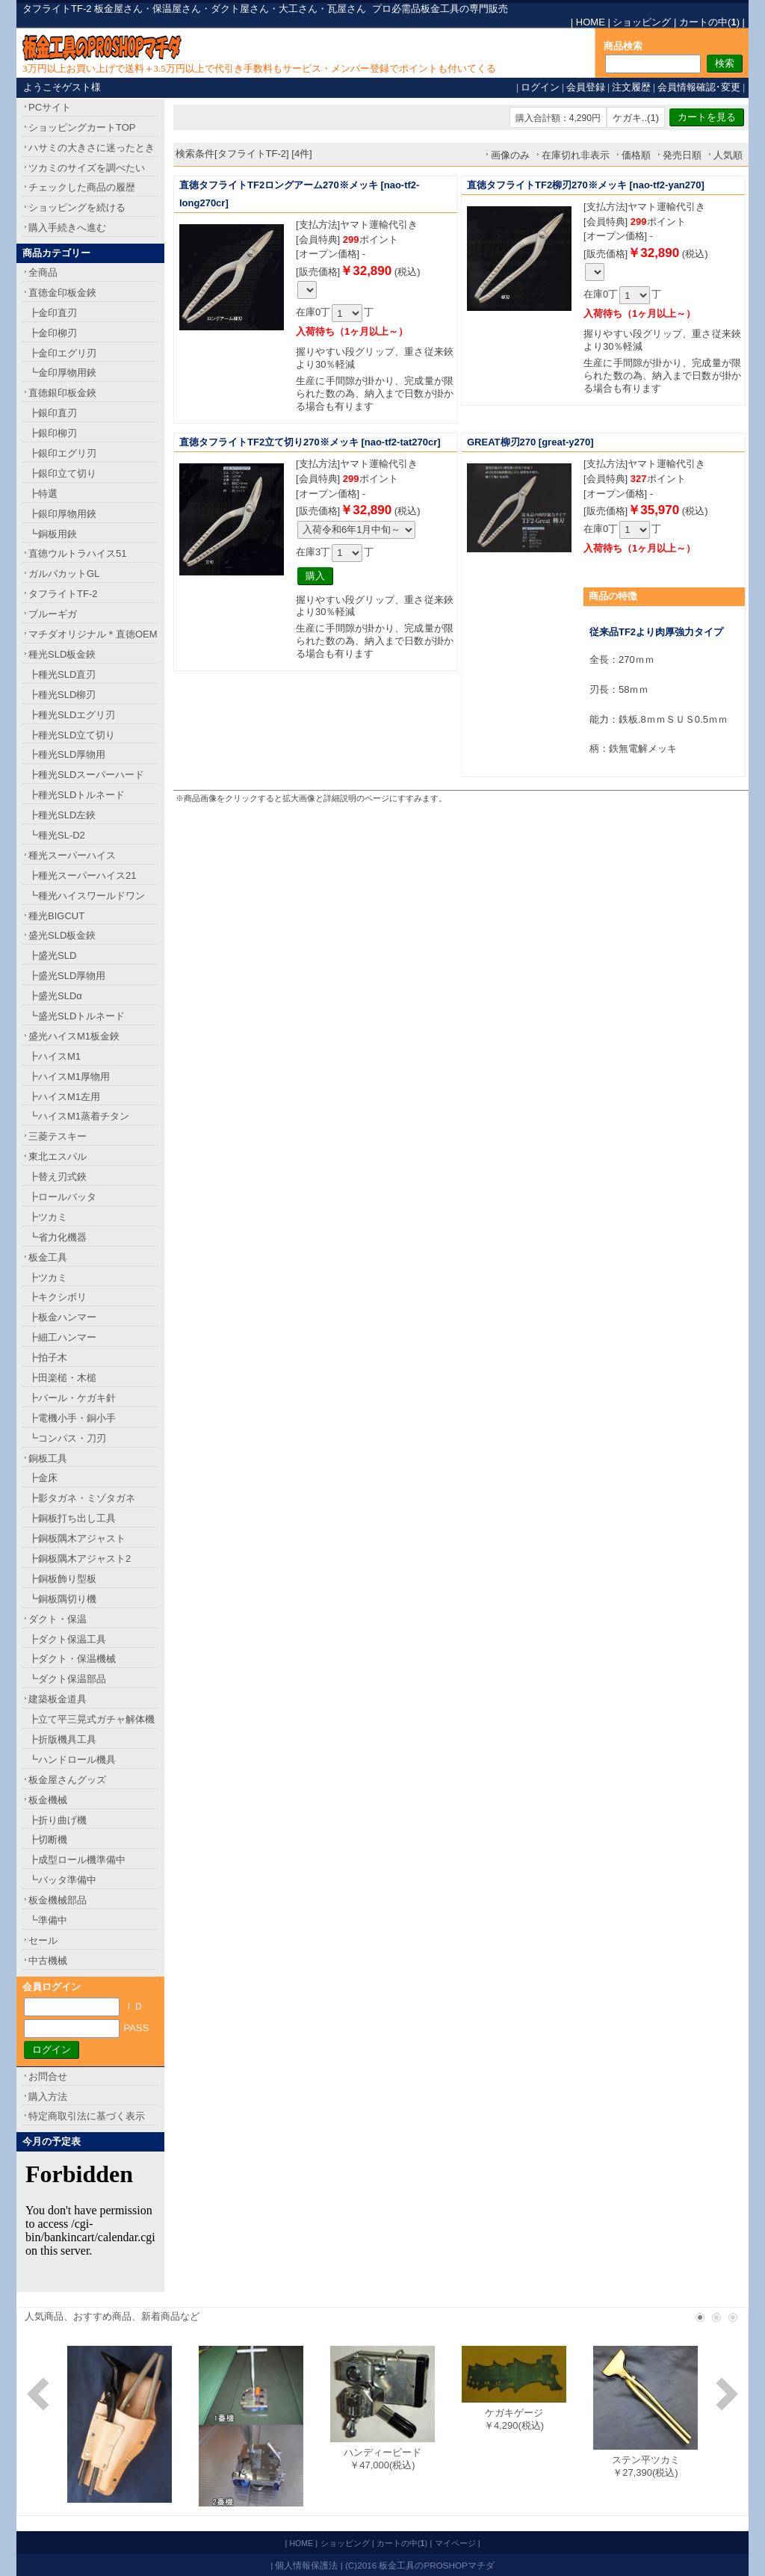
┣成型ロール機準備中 (77, 1859)
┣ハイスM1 (54, 1056)
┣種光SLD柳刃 (62, 694)
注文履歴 (631, 87)
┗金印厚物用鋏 (62, 372)
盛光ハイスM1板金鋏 (74, 1036)
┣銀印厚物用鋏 (62, 513)
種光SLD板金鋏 (62, 654)
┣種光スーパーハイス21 (82, 875)
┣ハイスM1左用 (64, 1096)
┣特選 (43, 493)
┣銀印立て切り (62, 473)
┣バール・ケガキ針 (72, 1397)
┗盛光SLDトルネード (76, 1016)
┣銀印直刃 (52, 412)
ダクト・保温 (57, 1619)
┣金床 (43, 1477)
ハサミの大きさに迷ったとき (91, 147)
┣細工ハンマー (62, 1337)
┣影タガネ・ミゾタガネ (81, 1498)
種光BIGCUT (56, 915)
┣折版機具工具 (62, 1739)
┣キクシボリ (57, 1297)
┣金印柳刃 (52, 333)
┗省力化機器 (57, 1237)
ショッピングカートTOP (82, 127)
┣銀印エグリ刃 (62, 453)
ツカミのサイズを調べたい (86, 167)
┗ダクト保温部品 (67, 1678)
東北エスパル (57, 1156)
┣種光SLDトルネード (76, 794)
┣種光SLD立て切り (71, 735)
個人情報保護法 (306, 2565)
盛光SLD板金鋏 (62, 935)
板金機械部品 (57, 1900)
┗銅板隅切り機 (62, 1598)
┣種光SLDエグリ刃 (71, 714)
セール (43, 1940)
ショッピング (642, 22)
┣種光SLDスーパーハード (86, 774)
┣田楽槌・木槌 (62, 1377)
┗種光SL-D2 (56, 835)
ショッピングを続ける (77, 207)
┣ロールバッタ (62, 1196)
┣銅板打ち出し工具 (72, 1518)
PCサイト (49, 107)
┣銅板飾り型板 (62, 1578)
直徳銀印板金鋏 (62, 392)
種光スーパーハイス (72, 855)
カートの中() (709, 22)
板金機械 (47, 1800)
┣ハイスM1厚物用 (69, 1076)
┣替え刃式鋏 (57, 1176)
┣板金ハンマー (62, 1317)
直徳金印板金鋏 (62, 292)
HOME (590, 22)
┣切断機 (47, 1839)
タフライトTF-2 (62, 593)
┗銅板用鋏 (52, 534)
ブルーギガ (52, 614)
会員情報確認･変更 (698, 87)
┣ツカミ (47, 1217)
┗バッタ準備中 (62, 1879)
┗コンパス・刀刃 (67, 1438)
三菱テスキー (57, 1136)
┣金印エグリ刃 (62, 353)
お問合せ (47, 2076)
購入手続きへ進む (67, 227)
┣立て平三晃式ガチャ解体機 (91, 1719)
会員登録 (585, 87)
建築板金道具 (57, 1699)
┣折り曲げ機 (57, 1820)
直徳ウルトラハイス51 (77, 553)
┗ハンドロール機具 (72, 1759)
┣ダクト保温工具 (67, 1639)
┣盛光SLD (52, 955)
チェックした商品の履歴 (81, 187)
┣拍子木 (47, 1357)
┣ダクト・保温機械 (72, 1658)
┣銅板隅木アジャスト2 (79, 1558)
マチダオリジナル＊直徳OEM (93, 634)
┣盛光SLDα (55, 995)
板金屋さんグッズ (67, 1779)
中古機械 (47, 1960)
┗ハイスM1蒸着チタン (78, 1116)
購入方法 (47, 2096)
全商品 (43, 272)
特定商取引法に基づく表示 (86, 2116)
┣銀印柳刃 (52, 433)
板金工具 (47, 1257)
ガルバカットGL (63, 573)
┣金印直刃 (52, 312)
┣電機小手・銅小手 (72, 1418)
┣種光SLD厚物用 (66, 754)
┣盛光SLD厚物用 (66, 975)
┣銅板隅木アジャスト (77, 1538)
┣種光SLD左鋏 (62, 815)
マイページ (455, 2543)
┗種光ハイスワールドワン (86, 895)
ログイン (540, 87)
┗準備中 (47, 1920)
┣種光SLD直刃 (62, 674)
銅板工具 (47, 1458)
